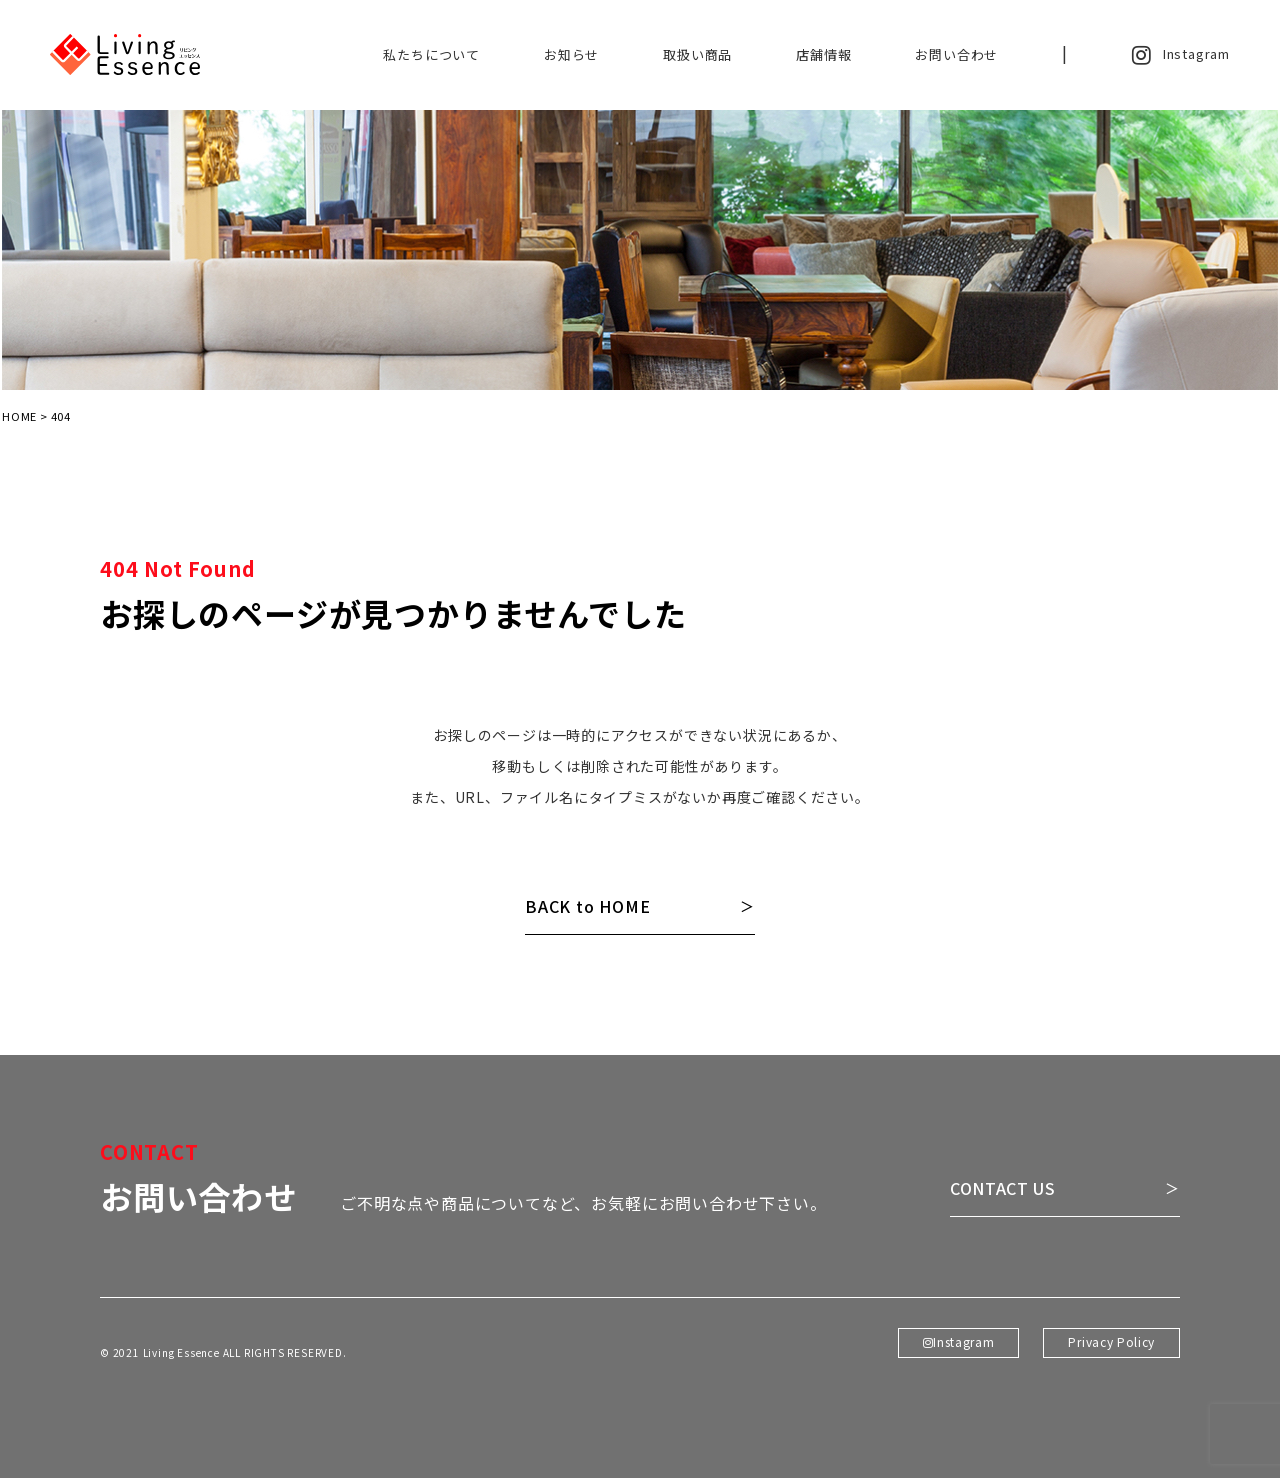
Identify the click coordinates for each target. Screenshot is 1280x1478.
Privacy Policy (1111, 1363)
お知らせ (571, 54)
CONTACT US (1003, 1211)
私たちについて (431, 54)
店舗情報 (823, 54)
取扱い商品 (697, 54)
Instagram (1181, 55)
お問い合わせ (956, 54)
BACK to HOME (588, 906)
